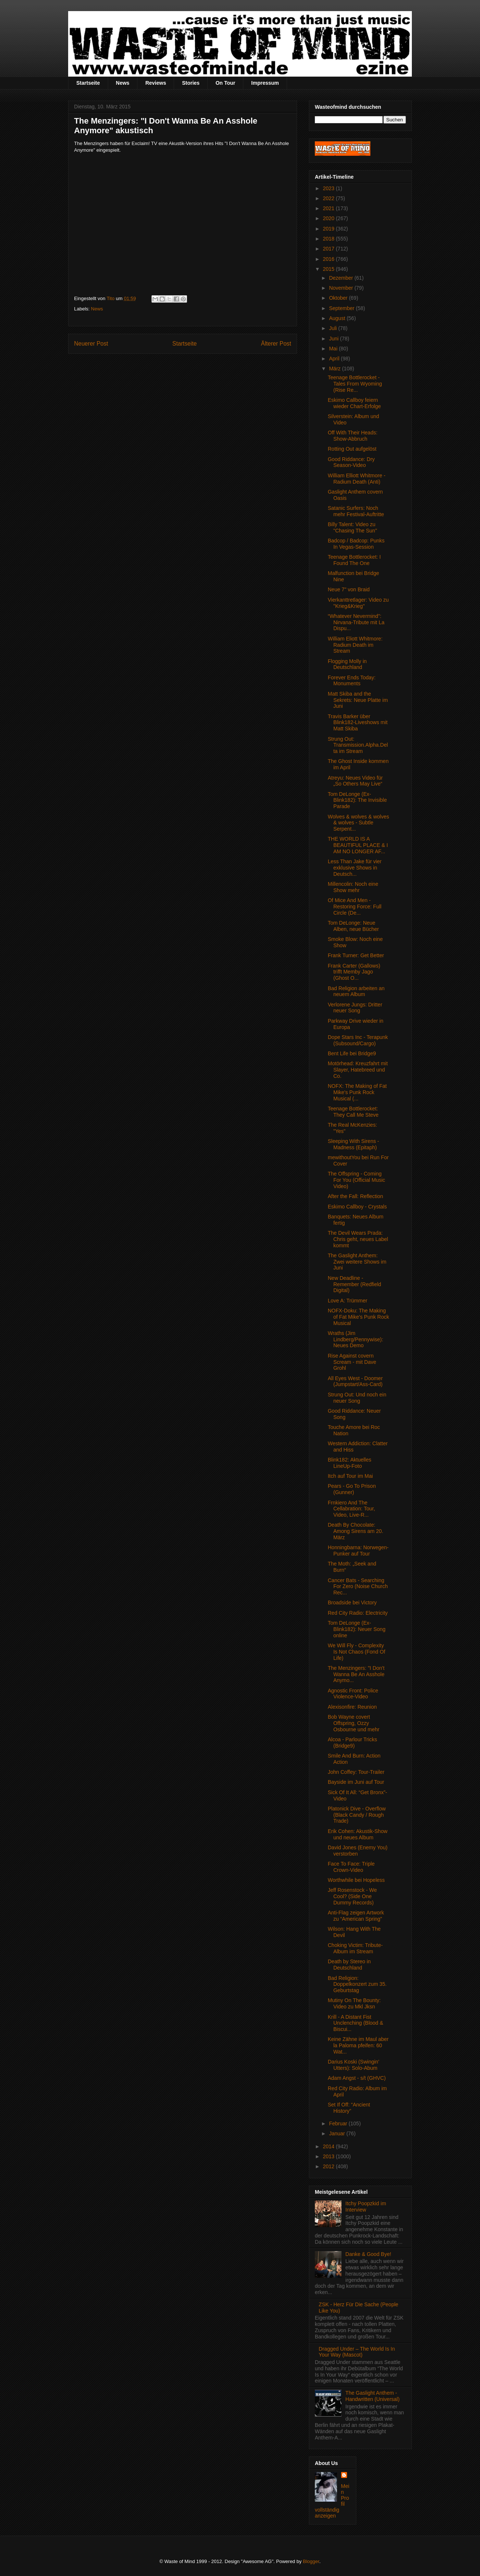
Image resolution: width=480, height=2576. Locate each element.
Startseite (88, 83)
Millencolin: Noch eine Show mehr (353, 887)
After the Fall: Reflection (355, 1196)
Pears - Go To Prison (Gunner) (352, 1489)
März (335, 368)
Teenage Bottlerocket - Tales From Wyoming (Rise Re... (355, 383)
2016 (329, 259)
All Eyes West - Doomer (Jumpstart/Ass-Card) (355, 1381)
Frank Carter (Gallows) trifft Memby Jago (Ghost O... (354, 972)
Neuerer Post (91, 343)
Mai (334, 349)
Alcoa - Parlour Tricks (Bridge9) (352, 1742)
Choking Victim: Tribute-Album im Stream (355, 1948)
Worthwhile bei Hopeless (356, 1880)
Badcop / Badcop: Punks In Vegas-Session (356, 544)
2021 (329, 208)
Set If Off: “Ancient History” (349, 2108)
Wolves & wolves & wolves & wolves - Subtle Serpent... (358, 823)
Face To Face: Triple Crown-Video (351, 1867)
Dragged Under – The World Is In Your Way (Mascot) (357, 2352)
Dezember (341, 278)
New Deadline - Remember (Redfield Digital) (354, 1284)
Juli (333, 328)
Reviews (155, 83)
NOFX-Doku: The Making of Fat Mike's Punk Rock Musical (358, 1317)
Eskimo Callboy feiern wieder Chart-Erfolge (354, 403)
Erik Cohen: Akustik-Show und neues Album (357, 1834)
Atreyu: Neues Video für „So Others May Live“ (355, 781)
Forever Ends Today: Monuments (352, 681)
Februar (339, 2123)
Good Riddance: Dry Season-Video (351, 462)
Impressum (265, 83)
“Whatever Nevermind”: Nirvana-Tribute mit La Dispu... (356, 622)
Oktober (339, 298)
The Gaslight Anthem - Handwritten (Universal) (373, 2396)
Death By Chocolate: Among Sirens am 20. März (355, 1531)
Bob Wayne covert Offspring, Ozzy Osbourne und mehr (354, 1723)
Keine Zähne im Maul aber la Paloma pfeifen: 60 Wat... (358, 2045)
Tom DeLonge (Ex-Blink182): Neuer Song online (357, 1629)
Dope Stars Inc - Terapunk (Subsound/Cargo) (358, 1040)
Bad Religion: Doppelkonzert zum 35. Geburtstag (357, 1984)
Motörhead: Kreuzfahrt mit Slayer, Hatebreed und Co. (358, 1069)
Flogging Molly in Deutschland (347, 664)
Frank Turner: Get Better (356, 955)
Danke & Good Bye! (368, 2254)
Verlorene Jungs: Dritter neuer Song (355, 1008)
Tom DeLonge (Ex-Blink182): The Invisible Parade (357, 800)
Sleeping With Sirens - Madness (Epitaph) (353, 1144)
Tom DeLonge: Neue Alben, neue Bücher (353, 926)
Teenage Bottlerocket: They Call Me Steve (353, 1112)
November (341, 288)
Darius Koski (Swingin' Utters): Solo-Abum (353, 2065)
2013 (329, 2156)
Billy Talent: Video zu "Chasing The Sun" (352, 527)
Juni (334, 339)
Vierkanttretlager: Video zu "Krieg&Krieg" (358, 603)
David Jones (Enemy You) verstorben (357, 1850)
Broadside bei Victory (352, 1602)
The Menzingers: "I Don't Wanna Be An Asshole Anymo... (356, 1674)
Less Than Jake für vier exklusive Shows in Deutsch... (354, 867)
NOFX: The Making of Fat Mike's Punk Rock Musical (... (357, 1092)
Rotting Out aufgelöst (352, 449)
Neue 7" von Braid (349, 589)
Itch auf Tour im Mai (350, 1476)
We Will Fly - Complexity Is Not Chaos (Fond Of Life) (356, 1651)
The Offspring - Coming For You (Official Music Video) (356, 1180)
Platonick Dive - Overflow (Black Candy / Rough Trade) (357, 1815)
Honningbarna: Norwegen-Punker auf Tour (358, 1550)
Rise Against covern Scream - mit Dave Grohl (352, 1362)
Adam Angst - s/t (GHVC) (357, 2078)
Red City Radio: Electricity (358, 1613)
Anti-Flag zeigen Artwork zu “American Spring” (356, 1916)
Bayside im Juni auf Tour (356, 1782)
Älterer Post (276, 343)
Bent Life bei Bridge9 (352, 1053)
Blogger (311, 2561)
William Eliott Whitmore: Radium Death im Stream (355, 645)
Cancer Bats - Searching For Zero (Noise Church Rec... (358, 1586)
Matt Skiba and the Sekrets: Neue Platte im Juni (358, 700)
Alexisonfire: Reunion (352, 1707)
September (342, 308)
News (123, 83)
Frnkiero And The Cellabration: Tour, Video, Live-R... (351, 1509)
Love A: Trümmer (347, 1301)
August (337, 318)
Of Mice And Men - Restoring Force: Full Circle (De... (354, 906)
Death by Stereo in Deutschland (349, 1964)
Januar (337, 2133)
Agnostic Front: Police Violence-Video (353, 1694)
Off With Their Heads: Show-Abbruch (352, 436)
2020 (329, 218)
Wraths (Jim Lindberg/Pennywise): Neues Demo (355, 1339)
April (335, 358)
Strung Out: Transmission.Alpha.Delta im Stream (358, 745)
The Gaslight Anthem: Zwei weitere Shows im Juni (357, 1261)
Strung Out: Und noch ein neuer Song (357, 1398)
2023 (329, 188)
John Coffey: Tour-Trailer (356, 1772)
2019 (329, 229)
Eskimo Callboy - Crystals (357, 1207)
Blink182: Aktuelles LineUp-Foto (349, 1463)
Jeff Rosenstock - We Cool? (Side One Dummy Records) (352, 1896)
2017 (329, 249)
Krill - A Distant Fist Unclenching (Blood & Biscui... (355, 2023)
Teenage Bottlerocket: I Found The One (354, 560)
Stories (190, 83)
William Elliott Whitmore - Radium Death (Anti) (357, 479)
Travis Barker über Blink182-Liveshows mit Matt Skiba (357, 722)
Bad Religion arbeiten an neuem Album (356, 991)
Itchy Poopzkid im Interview (366, 2206)
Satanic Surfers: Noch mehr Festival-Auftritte (356, 511)
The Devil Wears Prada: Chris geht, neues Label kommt (358, 1239)
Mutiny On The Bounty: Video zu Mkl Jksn (354, 2003)
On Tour (225, 83)
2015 (329, 269)
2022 (329, 198)
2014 (329, 2146)
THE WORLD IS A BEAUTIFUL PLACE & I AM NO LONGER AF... (358, 845)
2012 (329, 2166)
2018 (329, 239)
